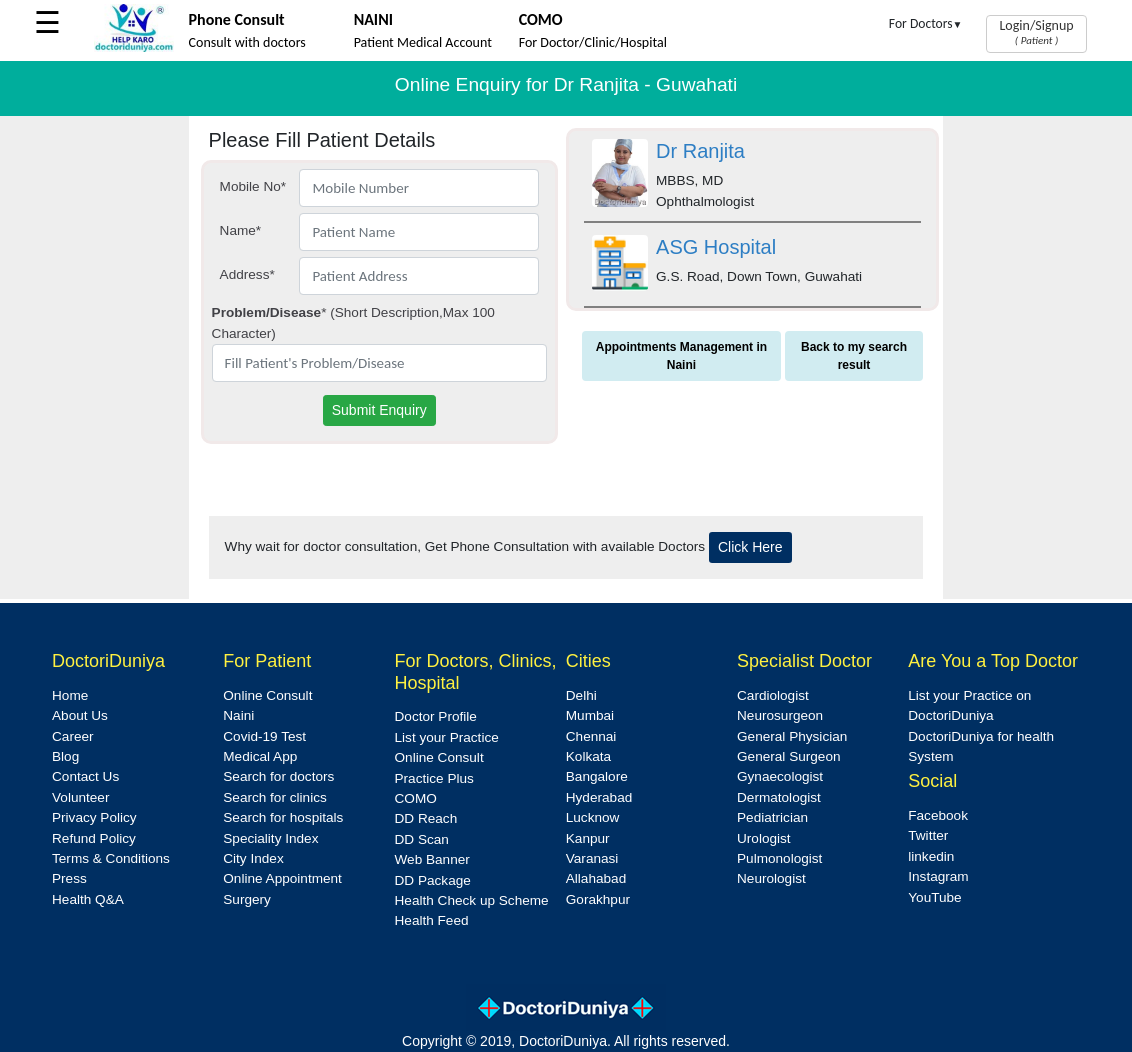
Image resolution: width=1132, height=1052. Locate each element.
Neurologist (771, 878)
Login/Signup (1036, 32)
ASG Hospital (716, 247)
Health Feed (432, 920)
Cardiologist (773, 695)
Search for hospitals (283, 817)
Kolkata (588, 756)
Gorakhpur (598, 899)
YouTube (934, 897)
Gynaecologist (780, 776)
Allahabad (596, 878)
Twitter (928, 835)
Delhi (581, 695)
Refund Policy (94, 838)
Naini (238, 715)
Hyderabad (599, 797)
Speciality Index (270, 838)
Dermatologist (779, 797)
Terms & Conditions (111, 858)
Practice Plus (434, 778)
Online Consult (267, 695)
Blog (65, 756)
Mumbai (590, 715)
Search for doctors (278, 776)
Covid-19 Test (264, 736)
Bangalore (597, 776)
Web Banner (432, 859)
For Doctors (926, 23)
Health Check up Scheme (472, 900)
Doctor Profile (436, 716)
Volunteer (80, 797)
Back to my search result (854, 356)
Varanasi (592, 858)
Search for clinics (275, 797)
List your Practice (447, 737)
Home (70, 695)
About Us (80, 715)
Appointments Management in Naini (681, 356)
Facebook (938, 815)
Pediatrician (772, 817)
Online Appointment (282, 878)
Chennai (591, 736)
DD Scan (422, 839)
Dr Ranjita (700, 151)
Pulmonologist (779, 858)
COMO (416, 798)
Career (73, 736)
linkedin (931, 856)
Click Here (750, 547)
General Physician (792, 736)
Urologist (764, 838)
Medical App (260, 756)
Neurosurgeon (780, 715)
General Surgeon (789, 756)
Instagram (938, 876)
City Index (253, 858)
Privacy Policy (94, 817)
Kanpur (588, 838)
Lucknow (593, 817)
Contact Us (85, 776)
